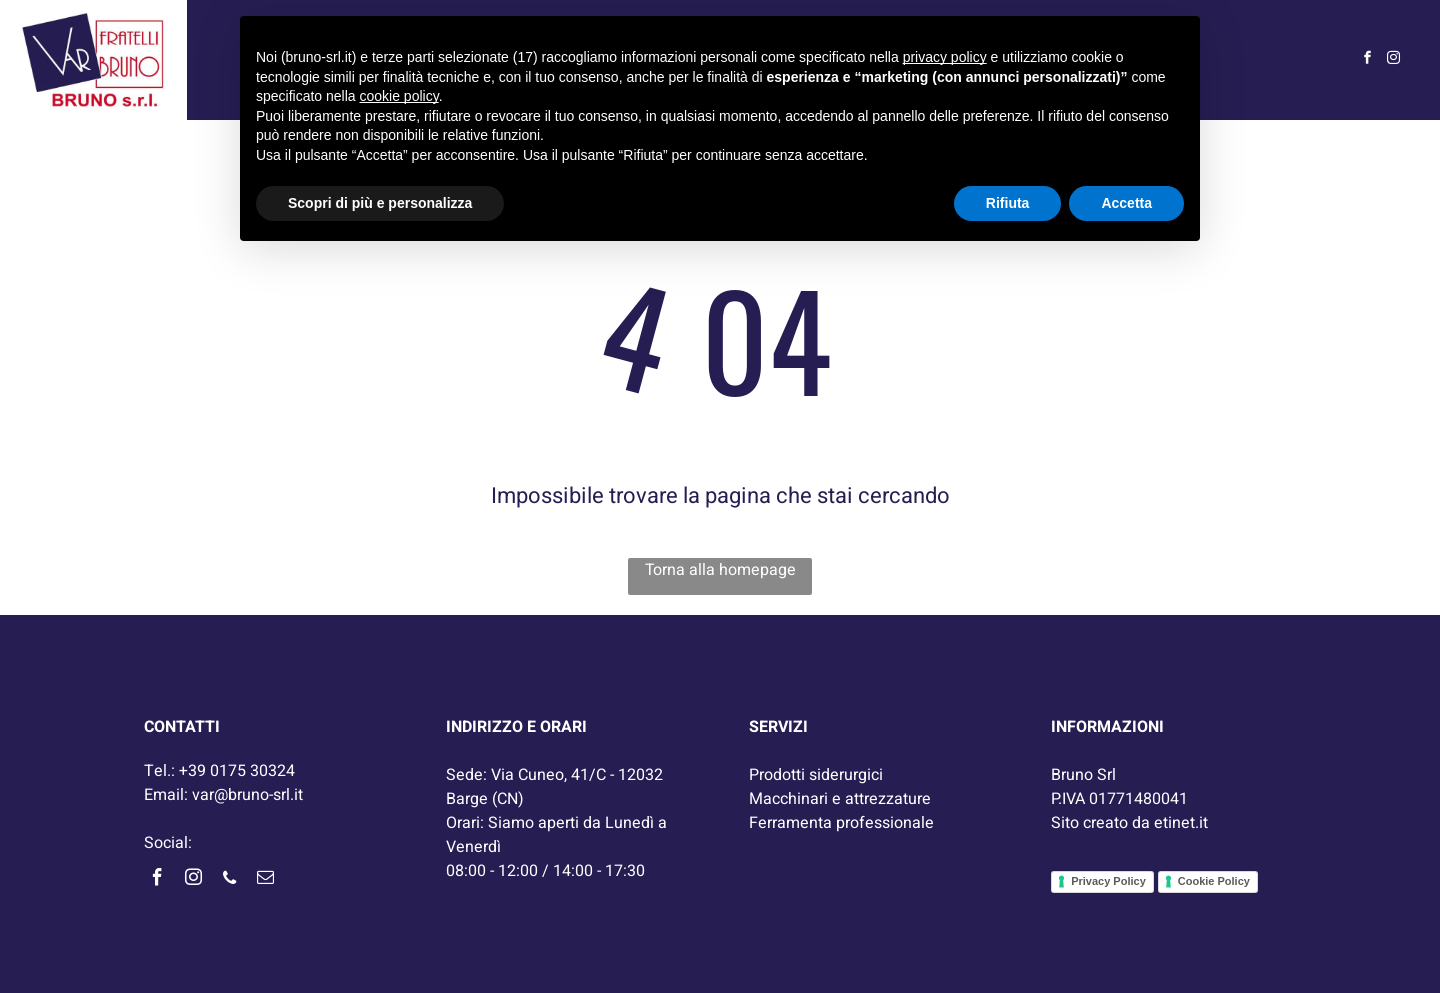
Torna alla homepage (720, 570)
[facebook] (1368, 60)
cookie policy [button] (399, 96)
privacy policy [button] (945, 57)
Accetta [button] (1126, 203)
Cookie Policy (1214, 881)
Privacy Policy (1108, 881)
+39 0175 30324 (237, 771)
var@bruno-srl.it (247, 795)
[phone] (229, 880)
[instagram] (1394, 60)
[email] (265, 880)
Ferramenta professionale (841, 823)
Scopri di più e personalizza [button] (380, 203)
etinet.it (1181, 823)
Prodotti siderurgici (816, 775)
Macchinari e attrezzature (840, 799)
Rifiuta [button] (1008, 203)
